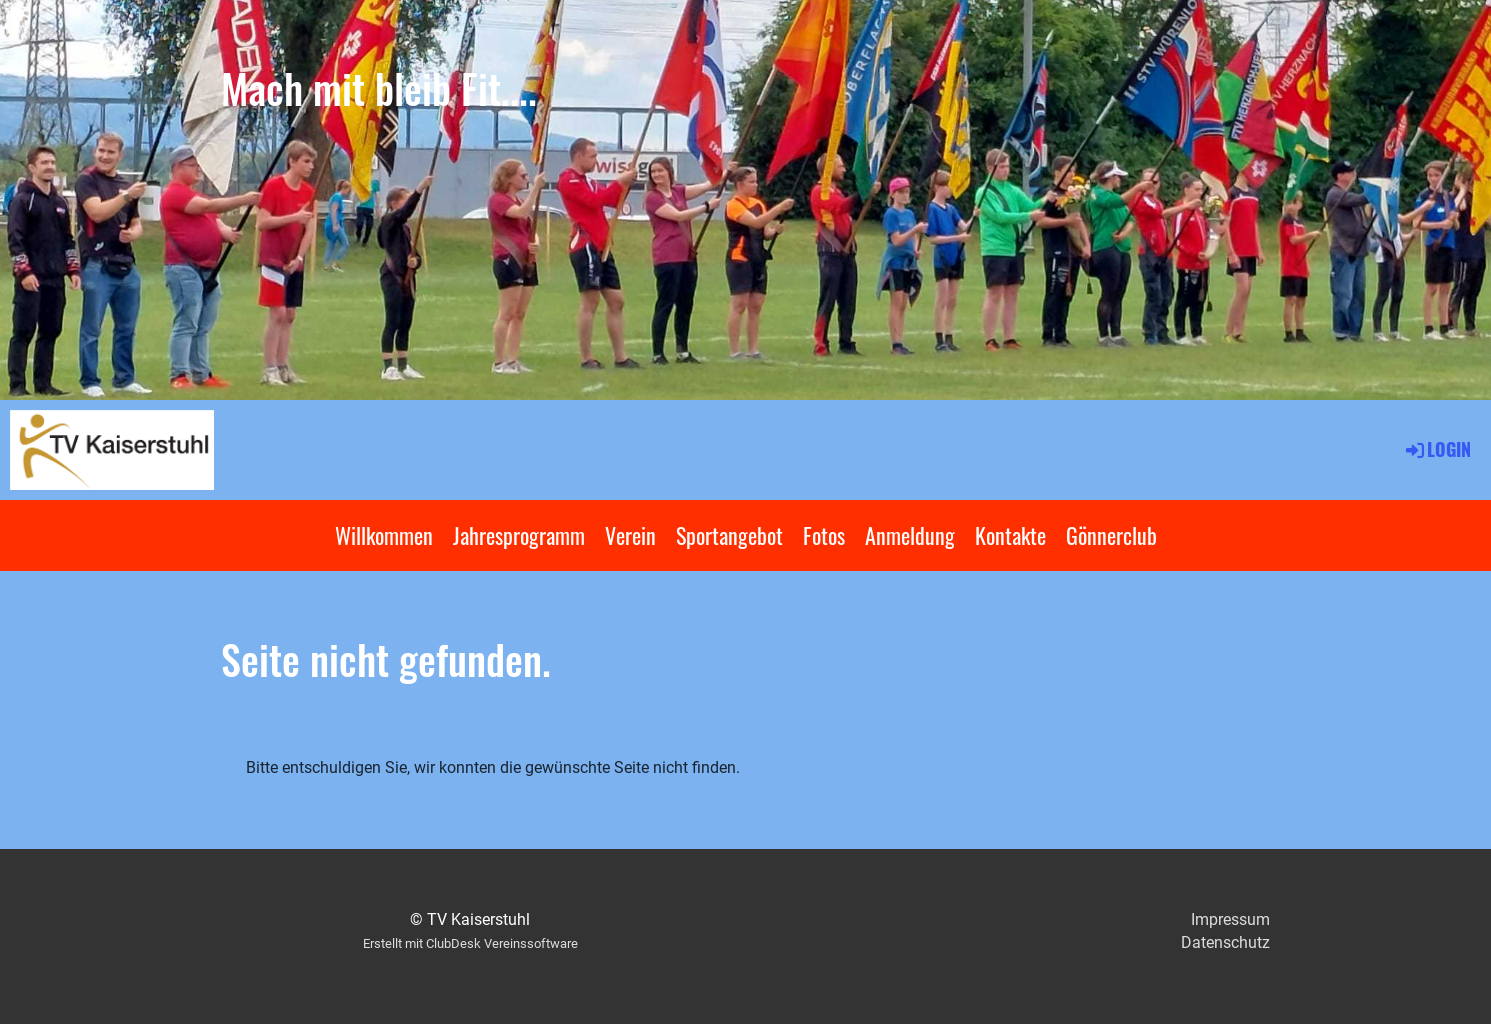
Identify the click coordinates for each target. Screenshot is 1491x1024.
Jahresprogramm (519, 535)
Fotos (824, 535)
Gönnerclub (1111, 535)
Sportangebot (729, 535)
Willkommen (384, 535)
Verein (630, 535)
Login (1437, 449)
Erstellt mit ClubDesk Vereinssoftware (470, 943)
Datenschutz (1225, 942)
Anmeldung (910, 535)
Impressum (1230, 919)
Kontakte (1010, 535)
